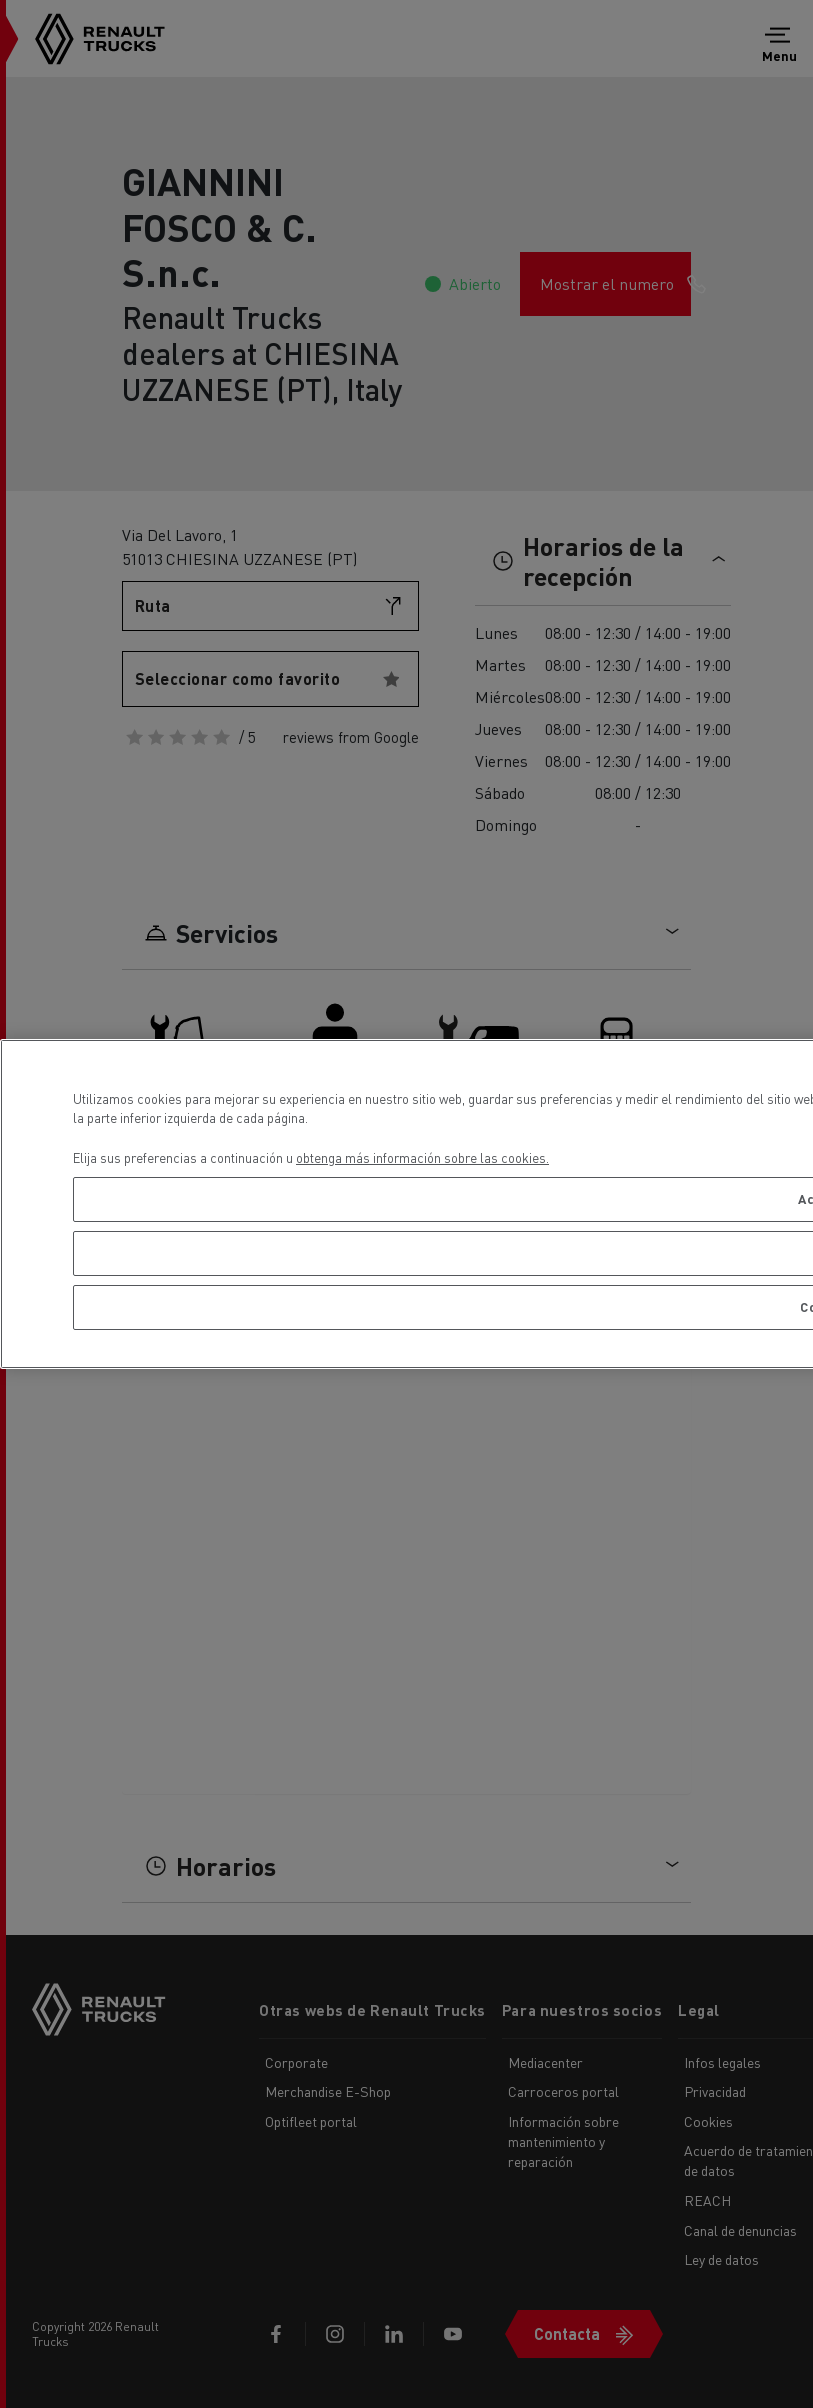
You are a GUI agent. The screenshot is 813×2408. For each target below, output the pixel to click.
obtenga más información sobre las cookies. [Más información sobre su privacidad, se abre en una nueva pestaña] (422, 1157)
